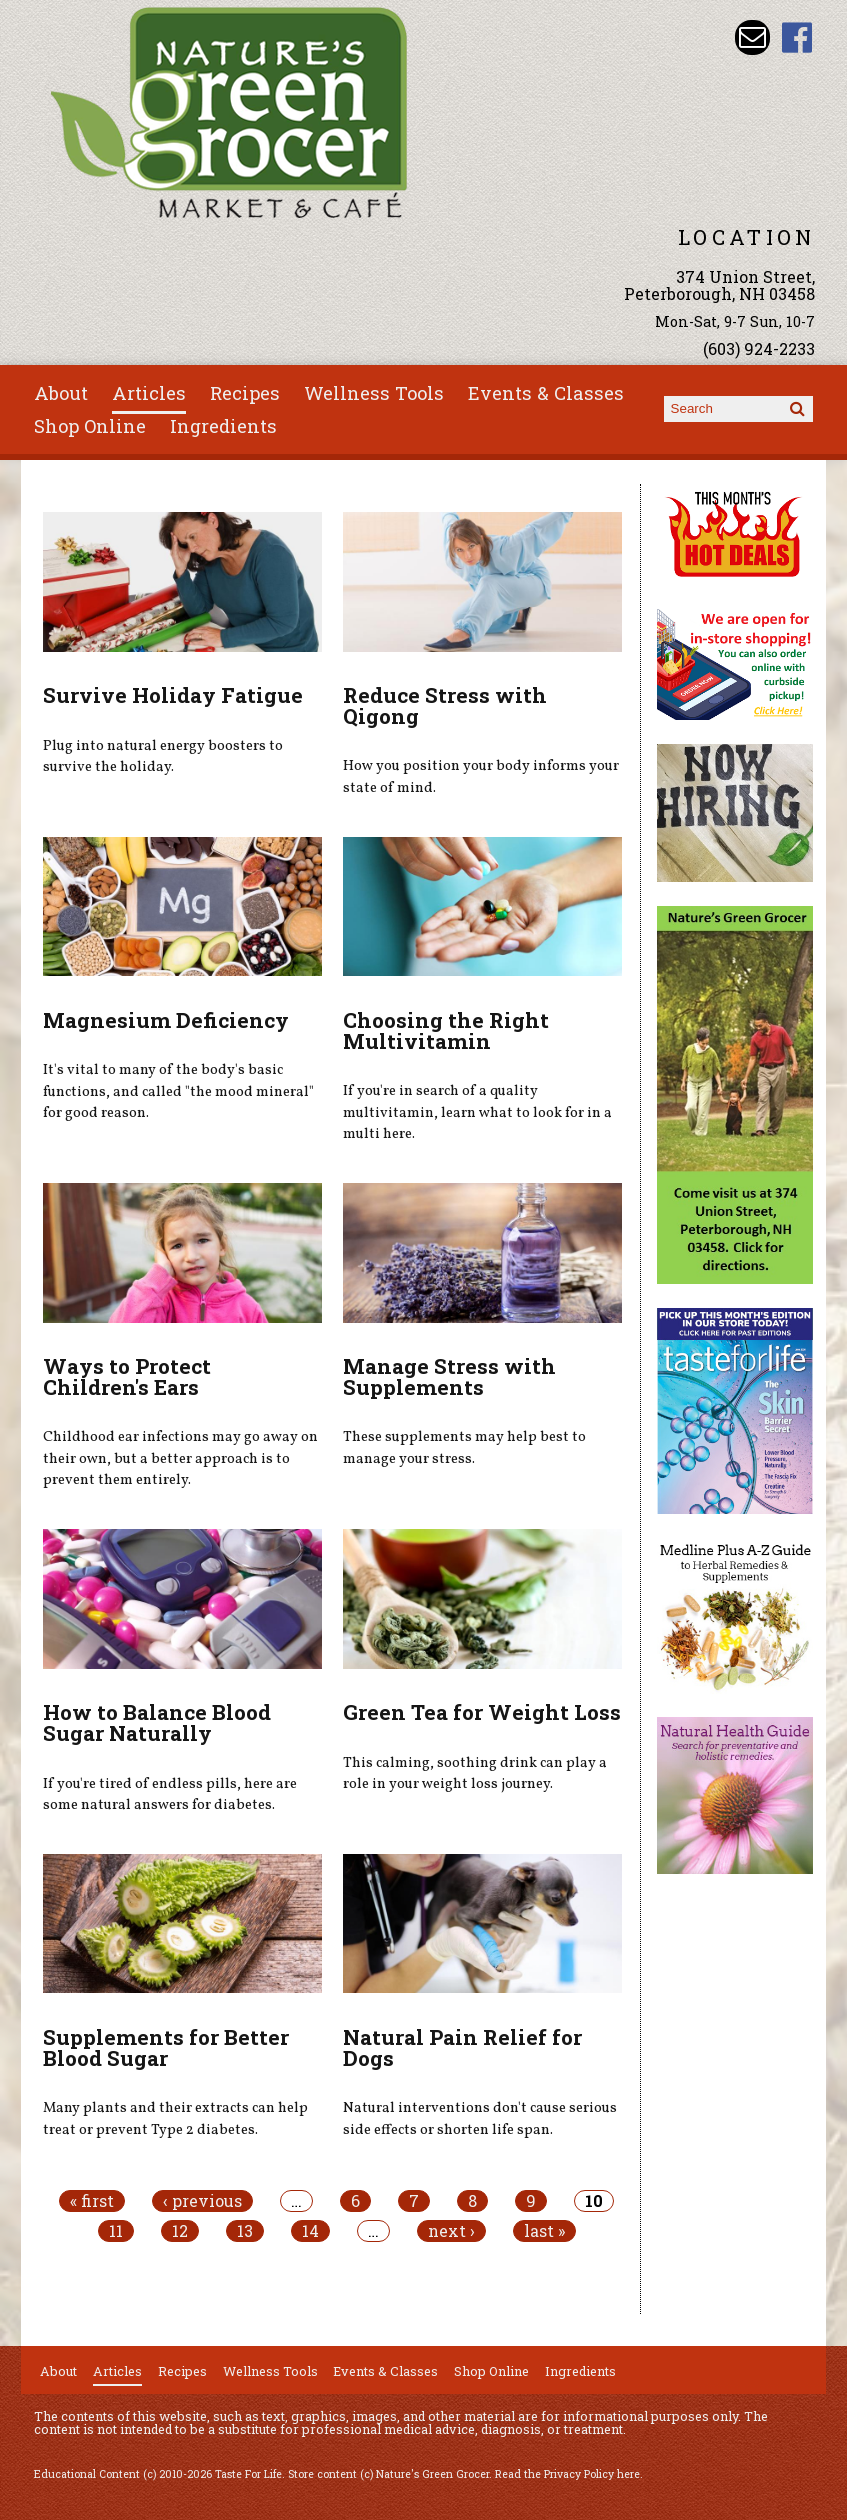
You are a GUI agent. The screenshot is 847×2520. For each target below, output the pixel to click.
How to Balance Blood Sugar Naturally (157, 1722)
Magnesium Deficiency (166, 1020)
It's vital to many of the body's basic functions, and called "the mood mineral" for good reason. (178, 1091)
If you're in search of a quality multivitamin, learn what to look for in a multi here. (477, 1112)
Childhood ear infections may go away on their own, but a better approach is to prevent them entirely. (180, 1458)
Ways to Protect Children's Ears (127, 1376)
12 (180, 2231)
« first (92, 2201)
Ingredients (223, 426)
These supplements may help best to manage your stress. (464, 1448)
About (61, 393)
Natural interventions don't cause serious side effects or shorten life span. (480, 2119)
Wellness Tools (374, 393)
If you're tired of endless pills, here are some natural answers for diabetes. (170, 1795)
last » (544, 2231)
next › (451, 2231)
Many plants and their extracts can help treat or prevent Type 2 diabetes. (175, 2119)
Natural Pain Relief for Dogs (462, 2047)
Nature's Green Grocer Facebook (797, 37)
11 (116, 2231)
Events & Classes (546, 393)
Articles (149, 393)
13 (245, 2231)
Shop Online (90, 426)
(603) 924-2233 (759, 348)
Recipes (245, 393)
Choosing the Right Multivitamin (446, 1030)
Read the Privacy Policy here (567, 2474)
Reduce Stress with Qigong (445, 705)
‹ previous (202, 2201)
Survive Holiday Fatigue (173, 695)
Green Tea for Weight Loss (482, 1712)
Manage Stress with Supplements (449, 1376)
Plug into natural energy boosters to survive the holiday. (163, 757)
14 (310, 2231)
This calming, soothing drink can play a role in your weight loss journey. (475, 1774)
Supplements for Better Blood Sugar (166, 2047)
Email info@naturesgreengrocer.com (752, 37)
